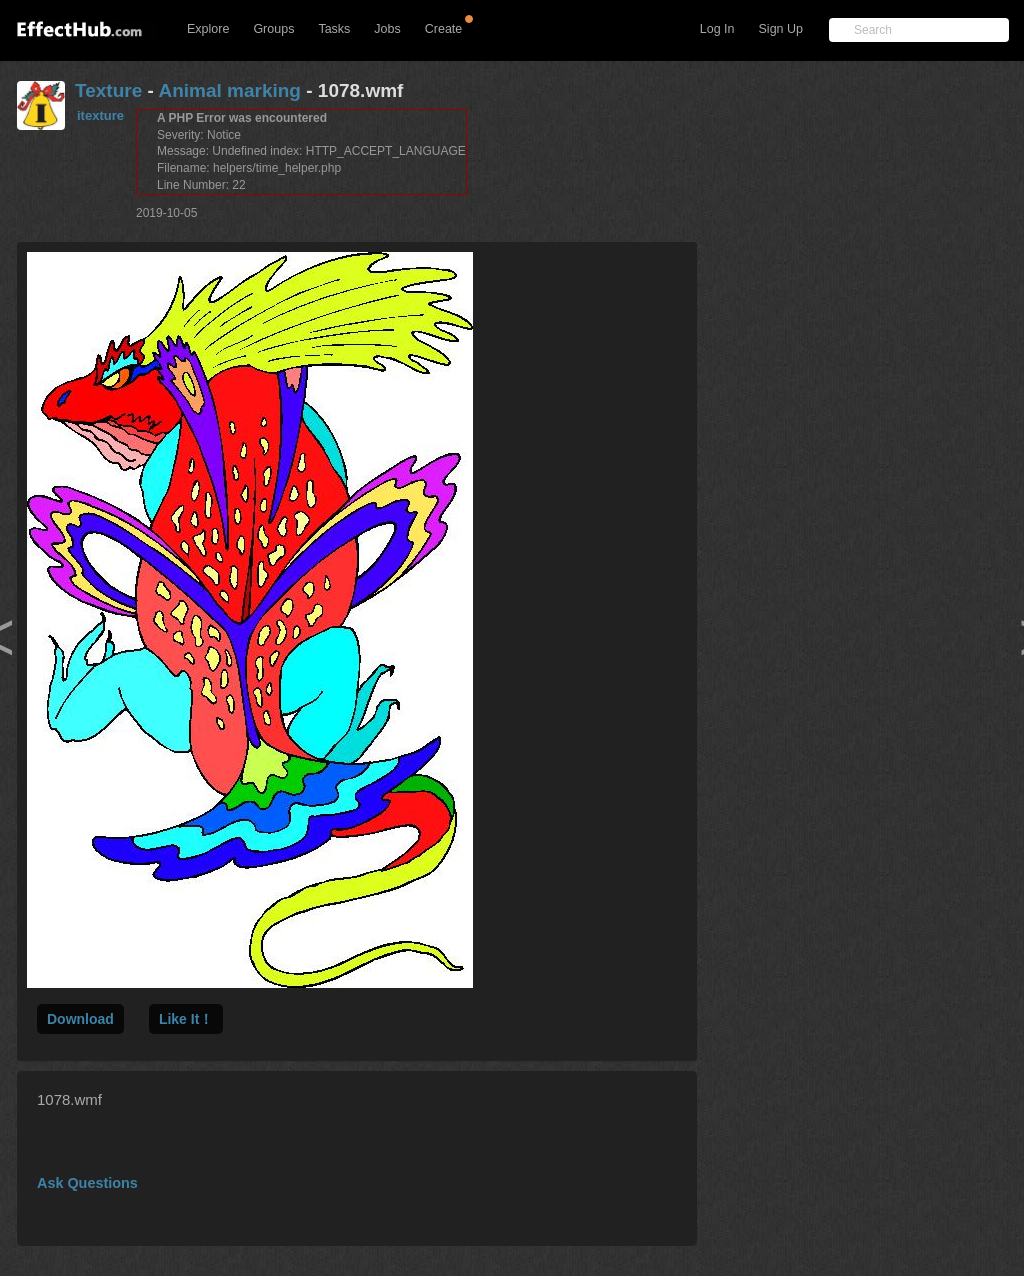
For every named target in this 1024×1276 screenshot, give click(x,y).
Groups (273, 29)
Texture (108, 90)
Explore (208, 29)
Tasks (334, 29)
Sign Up (781, 29)
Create (444, 29)
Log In (717, 29)
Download (80, 1019)
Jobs (387, 29)
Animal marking (229, 90)
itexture (100, 115)
